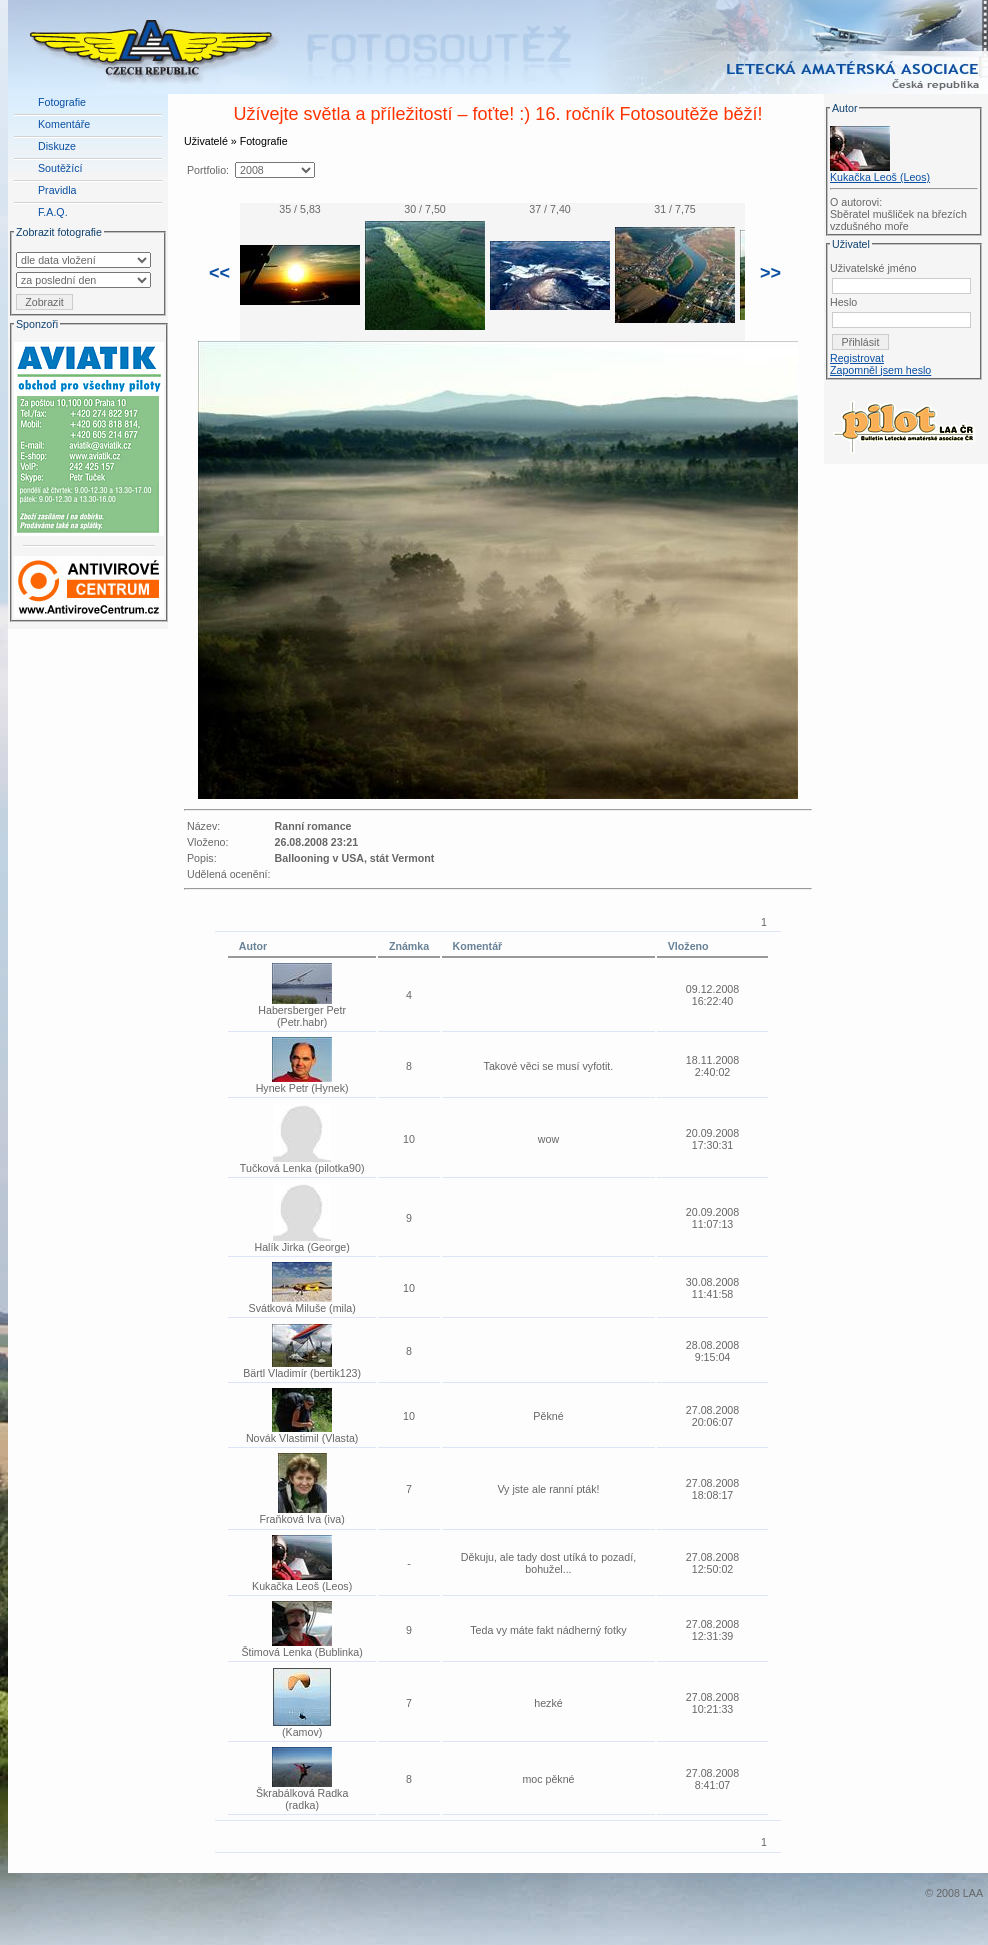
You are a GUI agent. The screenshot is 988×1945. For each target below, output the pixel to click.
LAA (973, 1893)
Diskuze (57, 146)
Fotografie (62, 102)
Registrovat (857, 358)
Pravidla (57, 190)
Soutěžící (60, 168)
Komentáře (64, 124)
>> (770, 273)
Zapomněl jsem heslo (880, 370)
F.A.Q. (53, 212)
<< (219, 273)
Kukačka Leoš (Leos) (880, 177)
